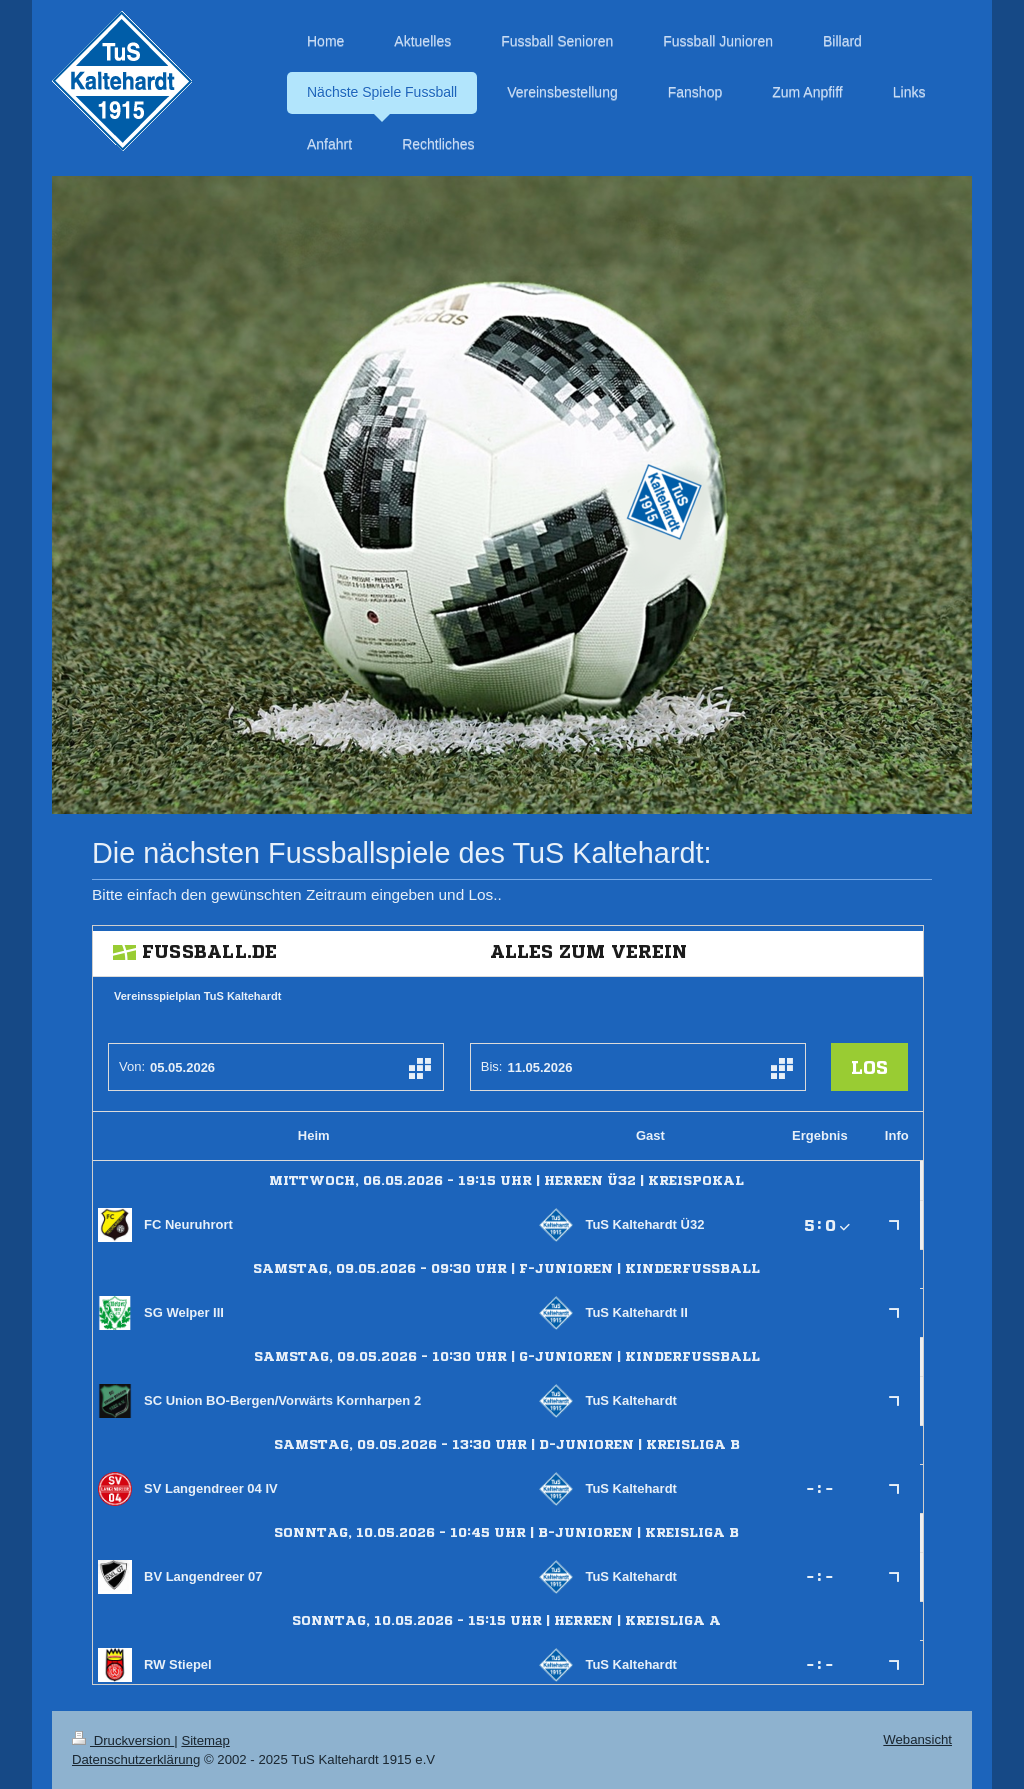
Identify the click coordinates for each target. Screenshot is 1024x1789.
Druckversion (123, 1740)
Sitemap (205, 1740)
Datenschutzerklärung (136, 1759)
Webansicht (917, 1739)
